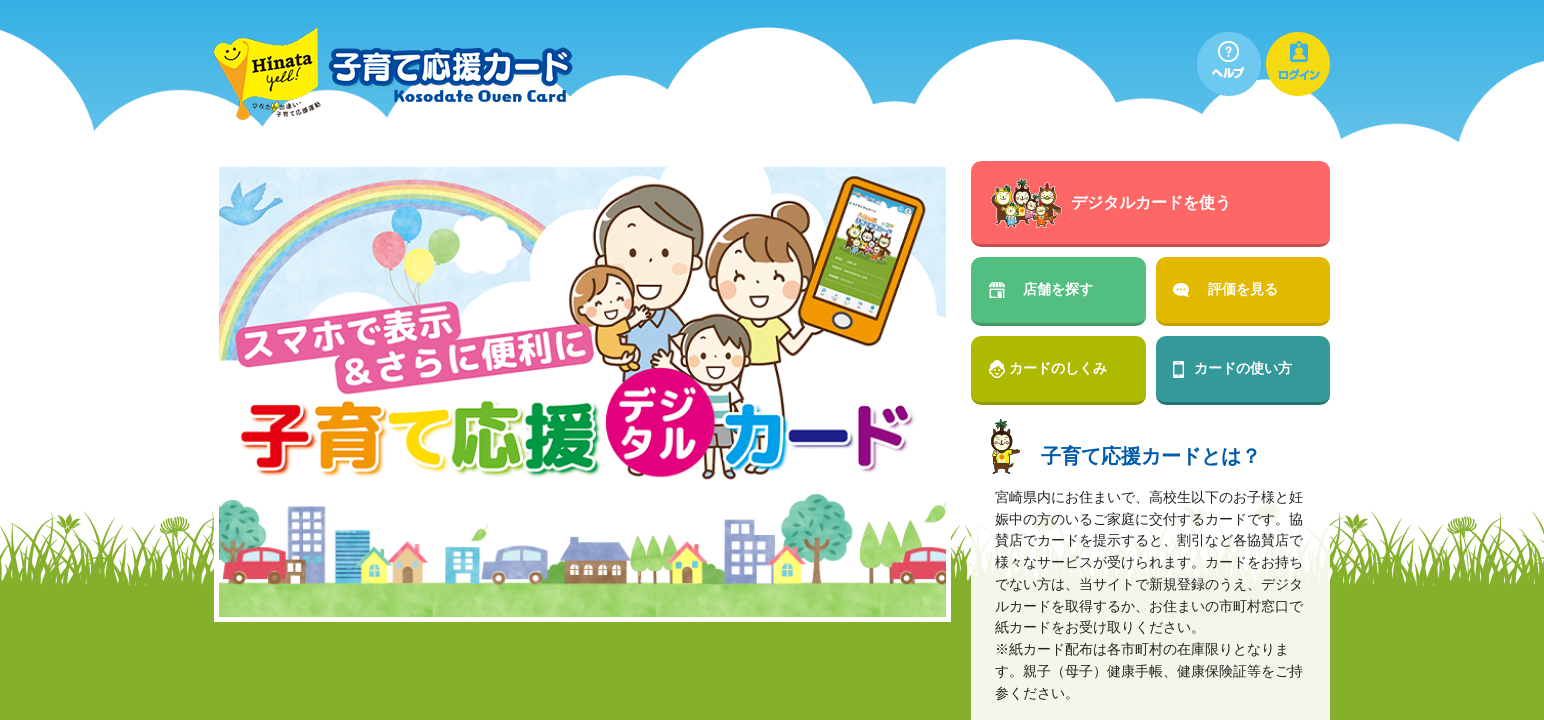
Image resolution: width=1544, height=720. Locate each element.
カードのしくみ (1058, 368)
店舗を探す (1058, 289)
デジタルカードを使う (1151, 202)
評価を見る (1243, 289)
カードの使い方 (1243, 368)
